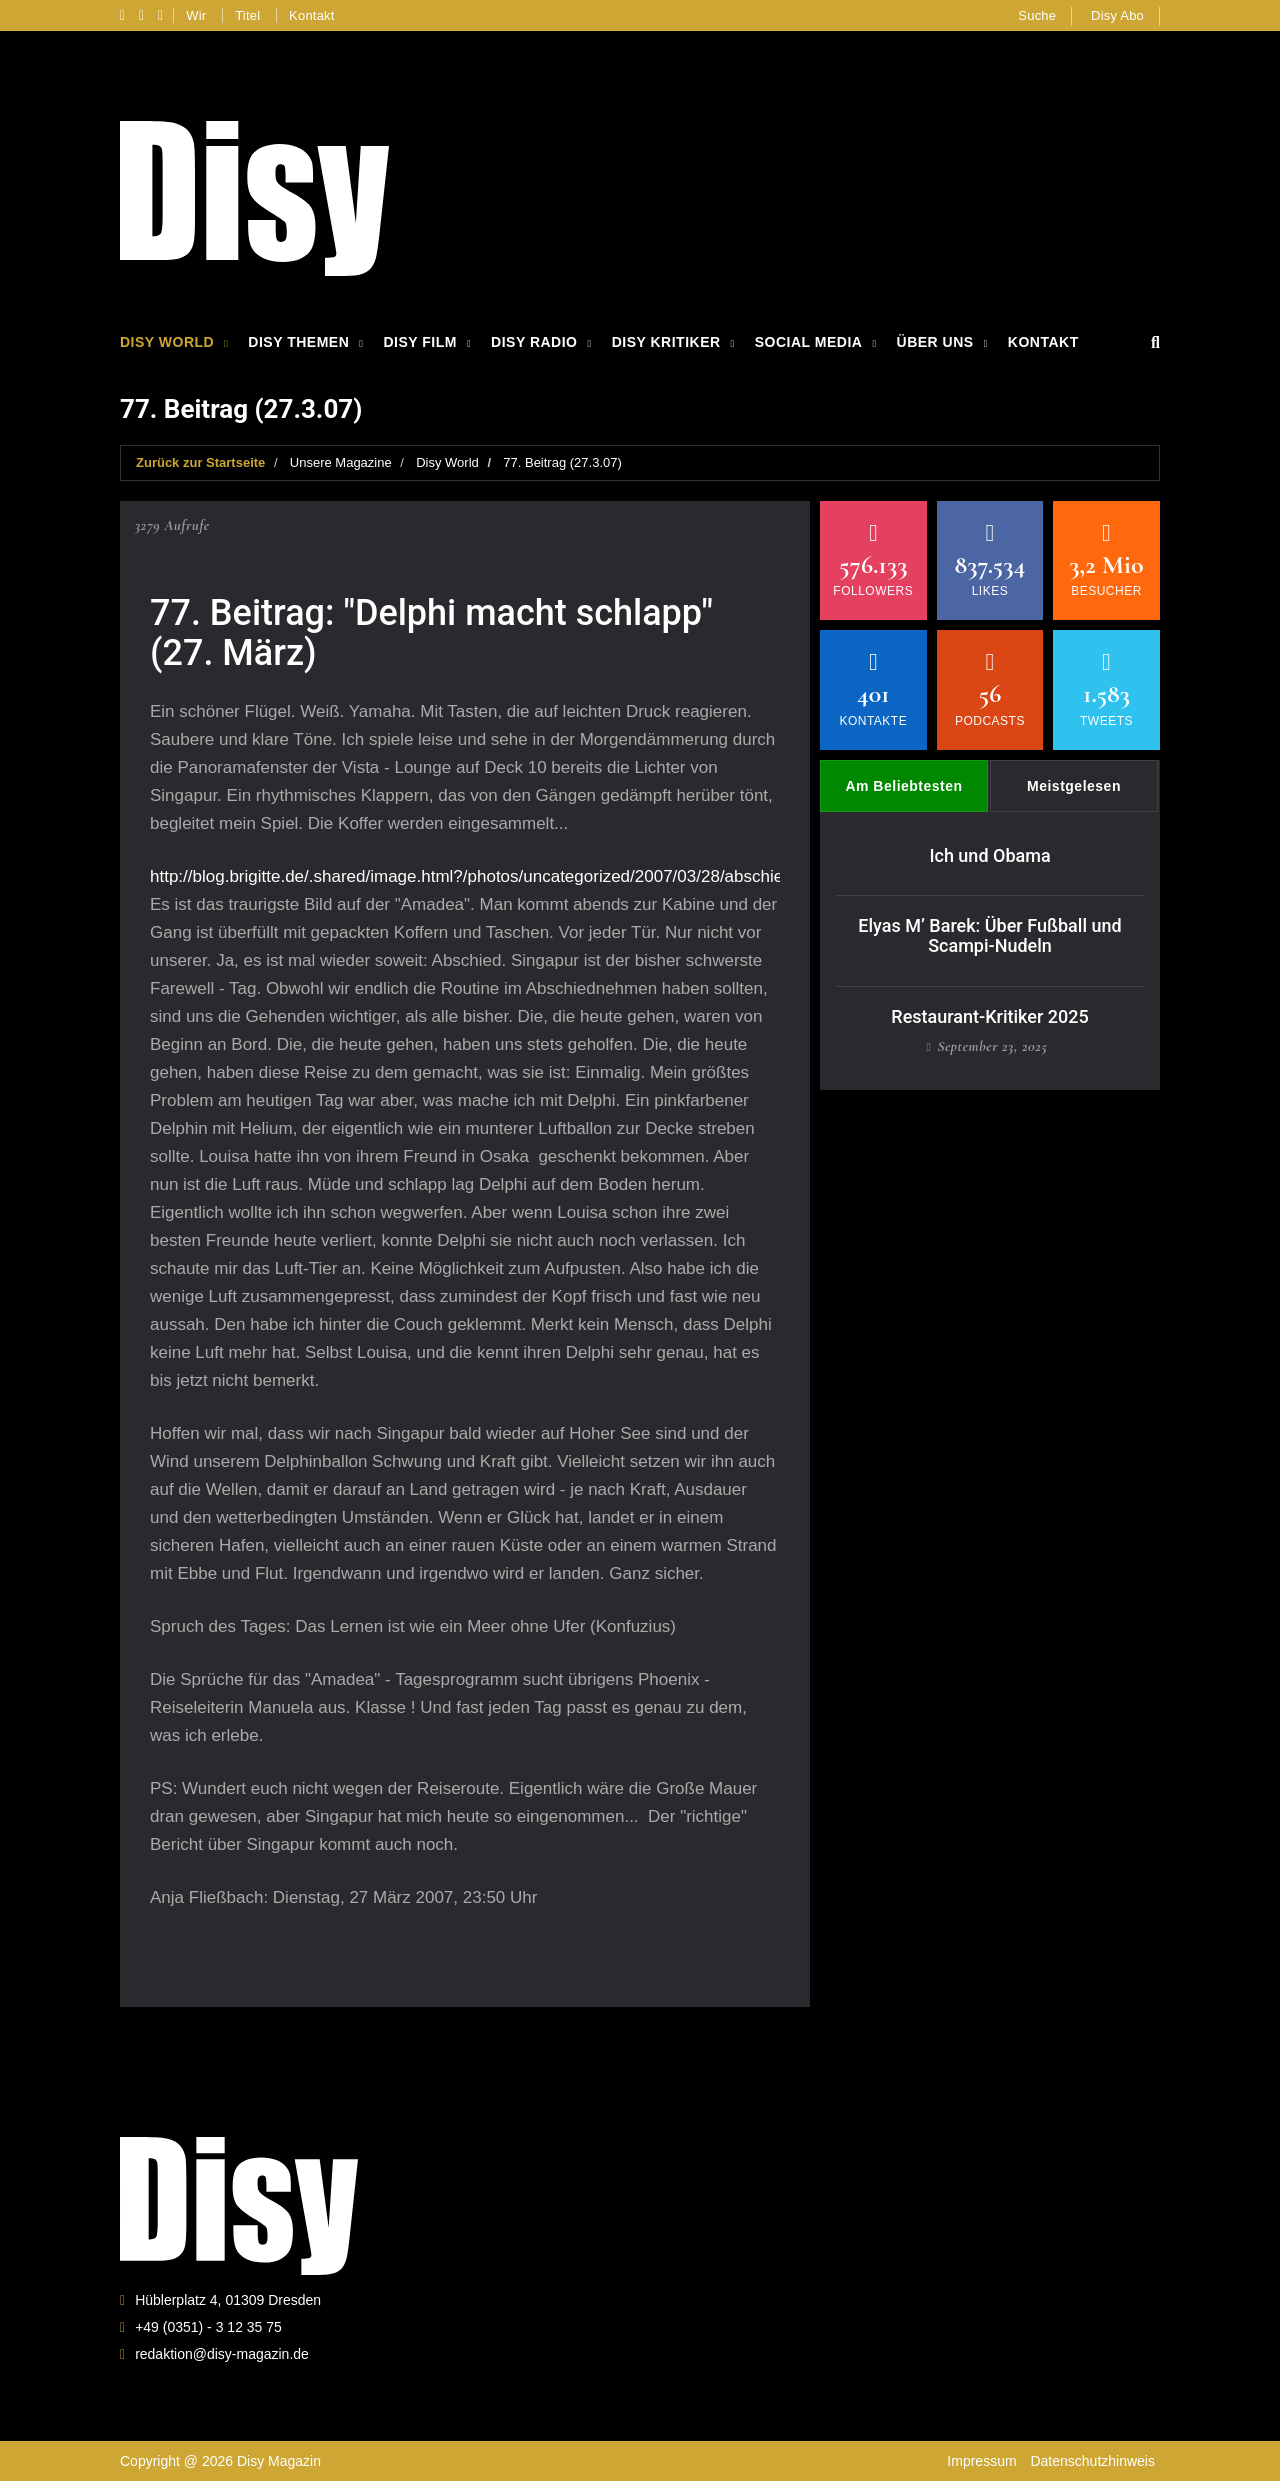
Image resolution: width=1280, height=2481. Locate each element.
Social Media (809, 342)
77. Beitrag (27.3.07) (562, 462)
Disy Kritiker (666, 342)
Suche (1037, 15)
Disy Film (419, 342)
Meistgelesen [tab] (1074, 786)
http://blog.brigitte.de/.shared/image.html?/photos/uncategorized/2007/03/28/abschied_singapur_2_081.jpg (550, 876)
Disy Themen (298, 342)
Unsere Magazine (341, 462)
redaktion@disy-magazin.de (222, 2354)
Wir (196, 15)
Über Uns (935, 342)
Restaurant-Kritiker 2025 (989, 1016)
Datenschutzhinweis (1092, 2461)
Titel (247, 15)
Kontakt (312, 15)
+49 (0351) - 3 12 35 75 (208, 2327)
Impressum (981, 2461)
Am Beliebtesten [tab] (903, 786)
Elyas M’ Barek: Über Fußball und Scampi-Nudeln (989, 935)
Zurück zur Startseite (200, 462)
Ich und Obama (989, 855)
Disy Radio (534, 342)
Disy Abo (1117, 15)
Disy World (167, 342)
